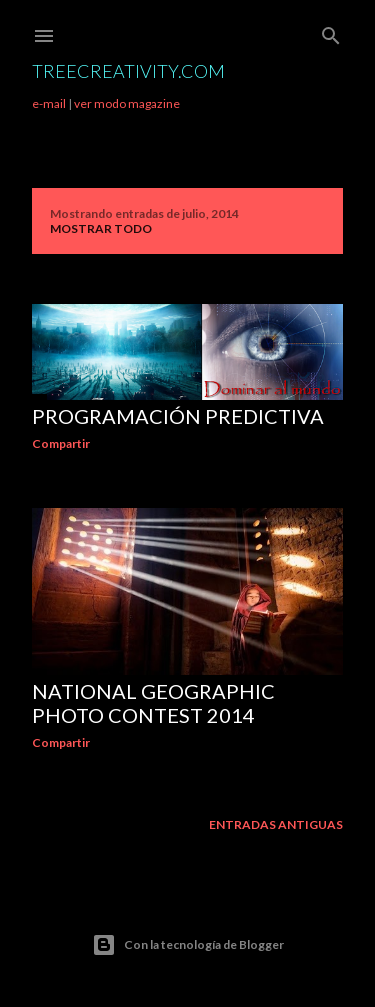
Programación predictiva (178, 416)
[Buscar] (331, 31)
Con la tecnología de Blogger (188, 945)
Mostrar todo (101, 228)
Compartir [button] (61, 443)
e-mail (49, 103)
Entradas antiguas (276, 824)
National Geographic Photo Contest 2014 (153, 703)
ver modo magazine (127, 103)
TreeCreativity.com (128, 71)
